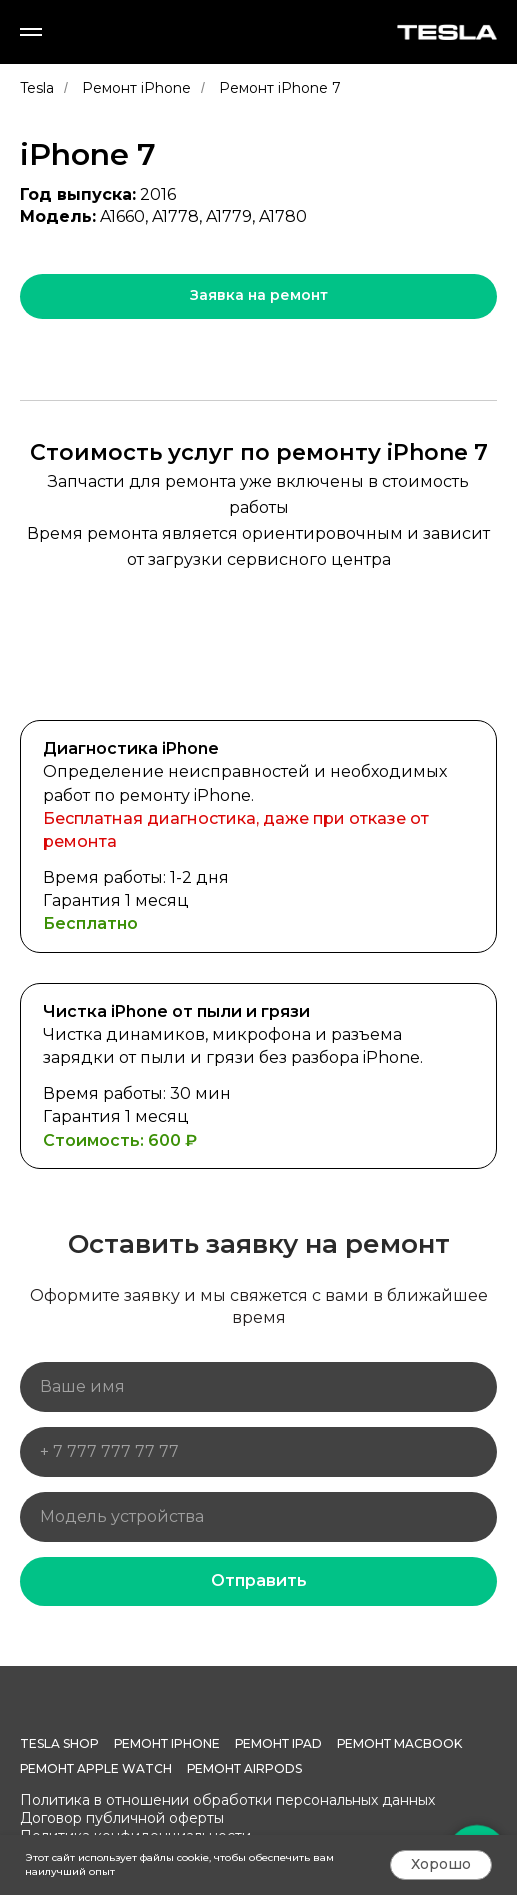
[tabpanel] (258, 952)
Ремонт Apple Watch (96, 1768)
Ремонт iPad (278, 1743)
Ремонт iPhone (136, 88)
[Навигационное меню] (31, 32)
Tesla (37, 88)
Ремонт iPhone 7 (280, 88)
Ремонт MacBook (399, 1743)
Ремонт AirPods (244, 1768)
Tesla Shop (59, 1743)
